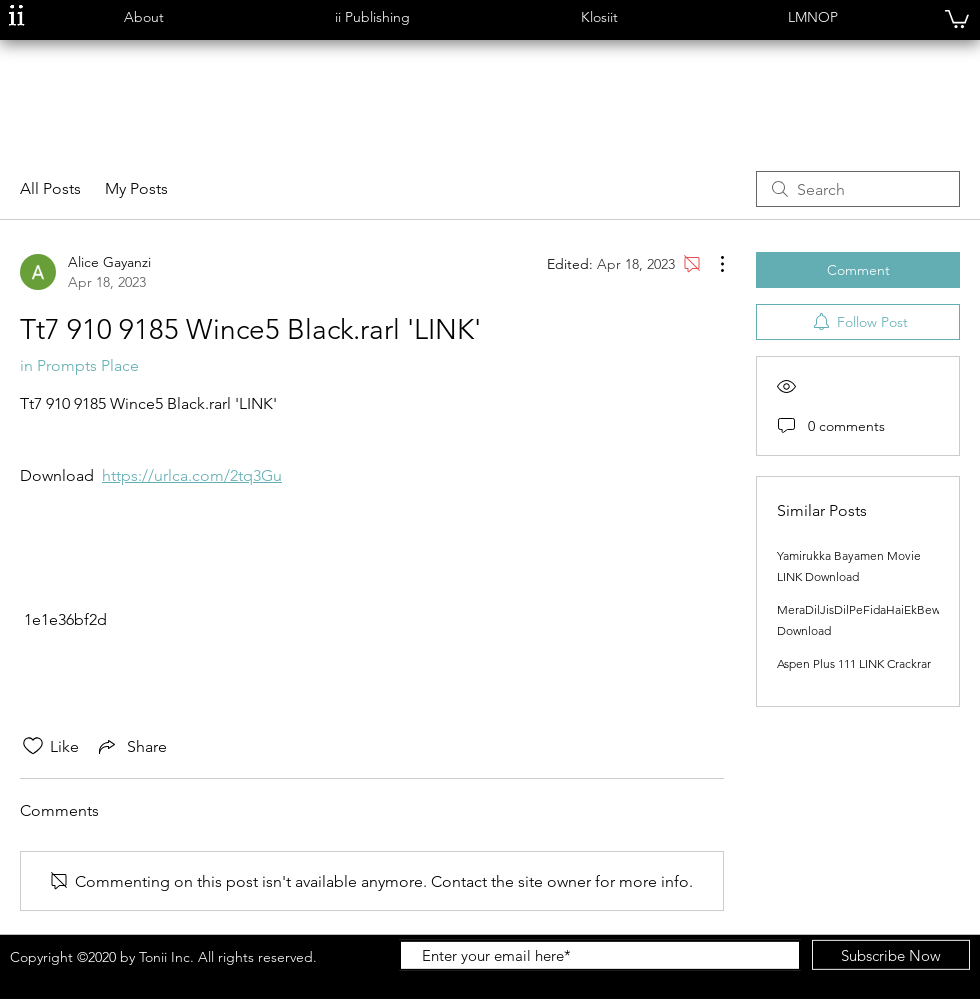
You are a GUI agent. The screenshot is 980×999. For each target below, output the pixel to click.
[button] (143, 17)
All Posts (50, 188)
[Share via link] (131, 746)
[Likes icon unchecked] (33, 746)
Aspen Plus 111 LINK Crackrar (854, 663)
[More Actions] (712, 264)
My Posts (136, 188)
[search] (858, 189)
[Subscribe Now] (891, 955)
